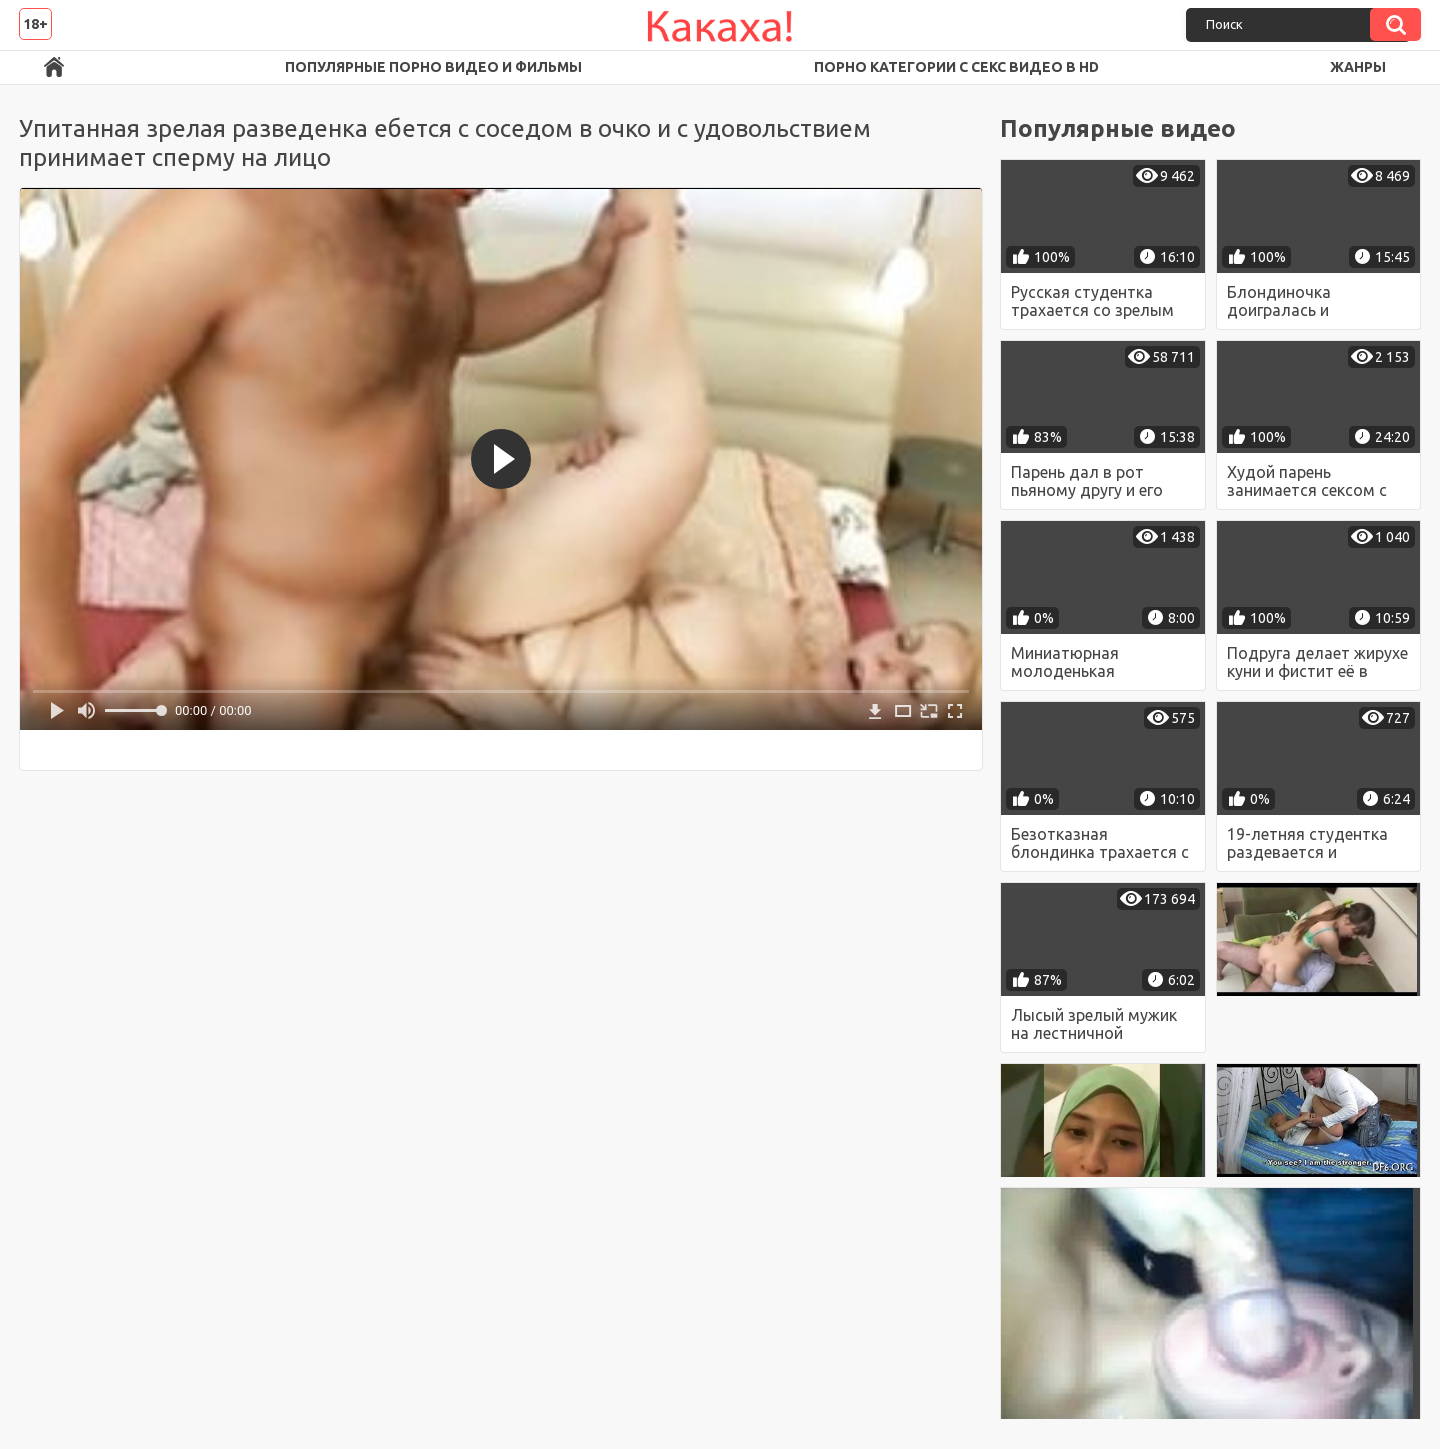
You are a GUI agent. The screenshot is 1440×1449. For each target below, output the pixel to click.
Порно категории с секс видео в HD (956, 67)
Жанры (1358, 67)
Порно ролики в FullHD (54, 67)
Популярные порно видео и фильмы (433, 67)
